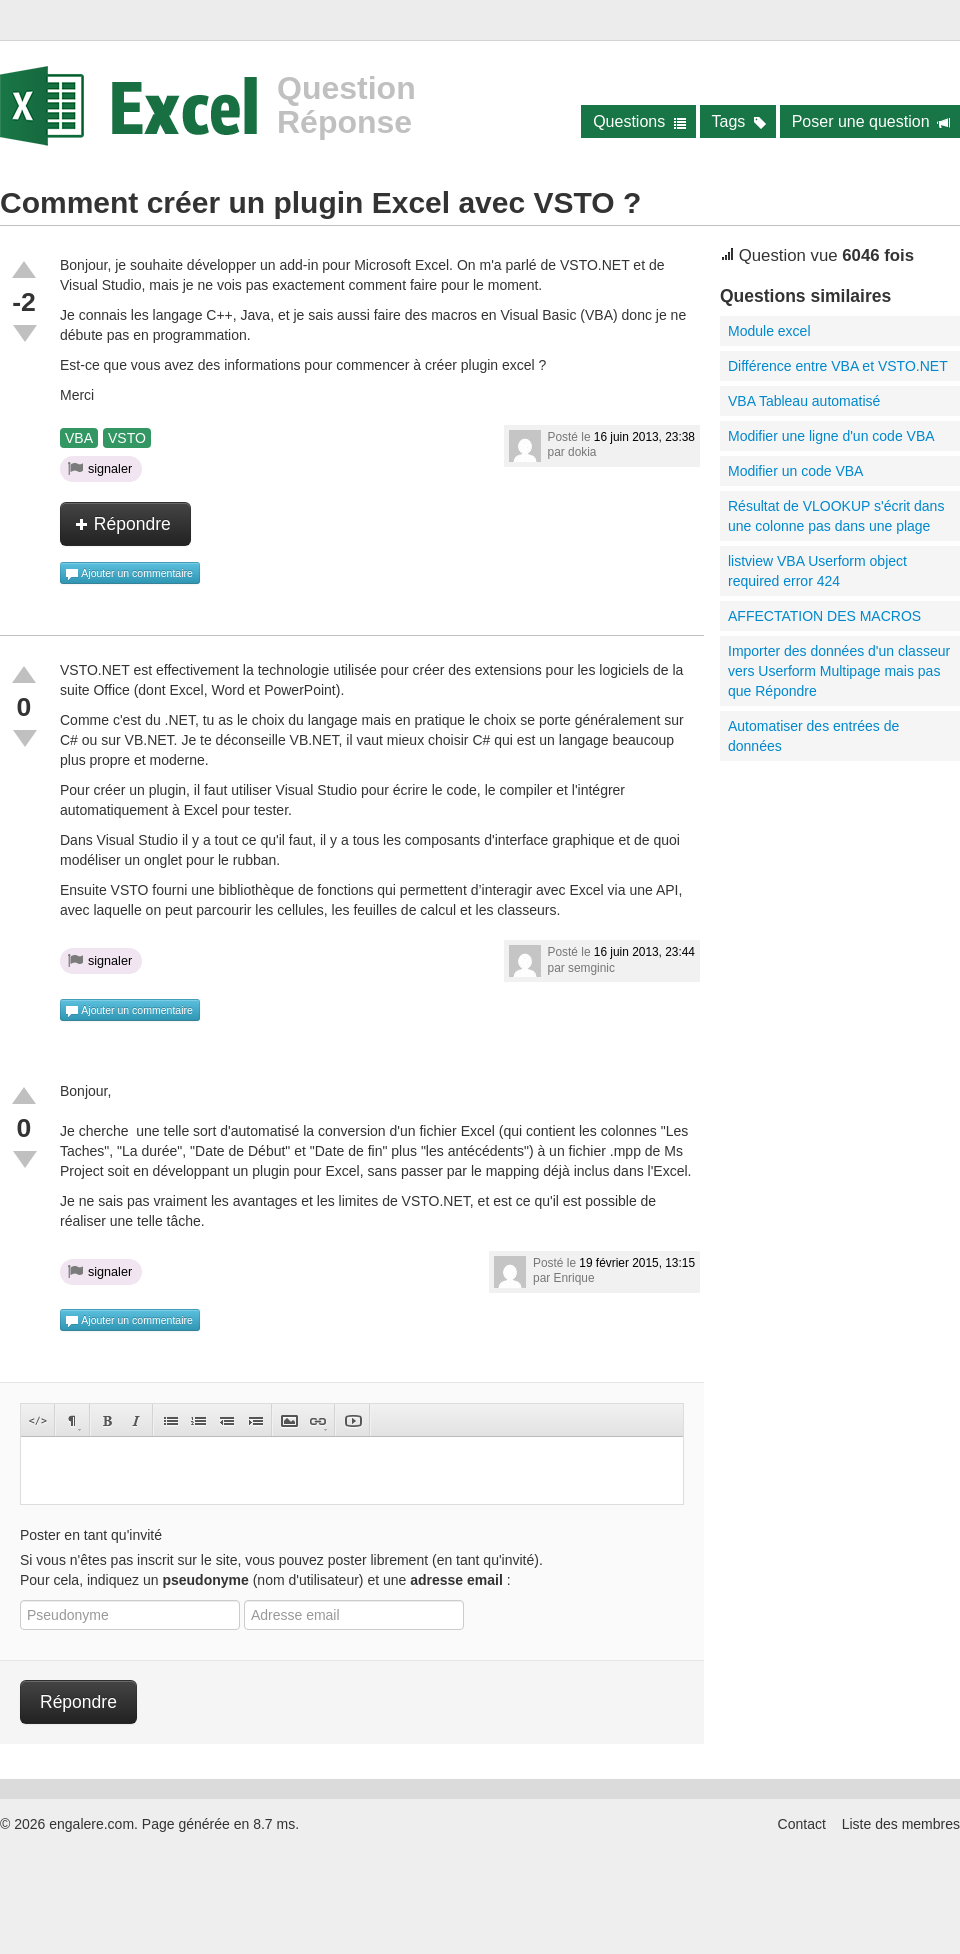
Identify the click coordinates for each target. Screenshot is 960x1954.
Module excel (769, 331)
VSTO (127, 438)
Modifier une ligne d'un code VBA (831, 436)
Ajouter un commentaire (129, 574)
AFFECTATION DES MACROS (824, 616)
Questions (639, 121)
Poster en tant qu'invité (91, 1535)
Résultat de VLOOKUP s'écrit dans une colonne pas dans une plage (836, 516)
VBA (79, 438)
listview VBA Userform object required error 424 (817, 571)
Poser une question (871, 121)
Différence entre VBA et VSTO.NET (838, 366)
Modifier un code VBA (795, 471)
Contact (802, 1824)
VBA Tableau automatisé (804, 401)
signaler (100, 468)
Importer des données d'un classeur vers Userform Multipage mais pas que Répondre (839, 671)
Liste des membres (901, 1824)
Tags (739, 121)
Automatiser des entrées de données (813, 736)
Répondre (123, 524)
